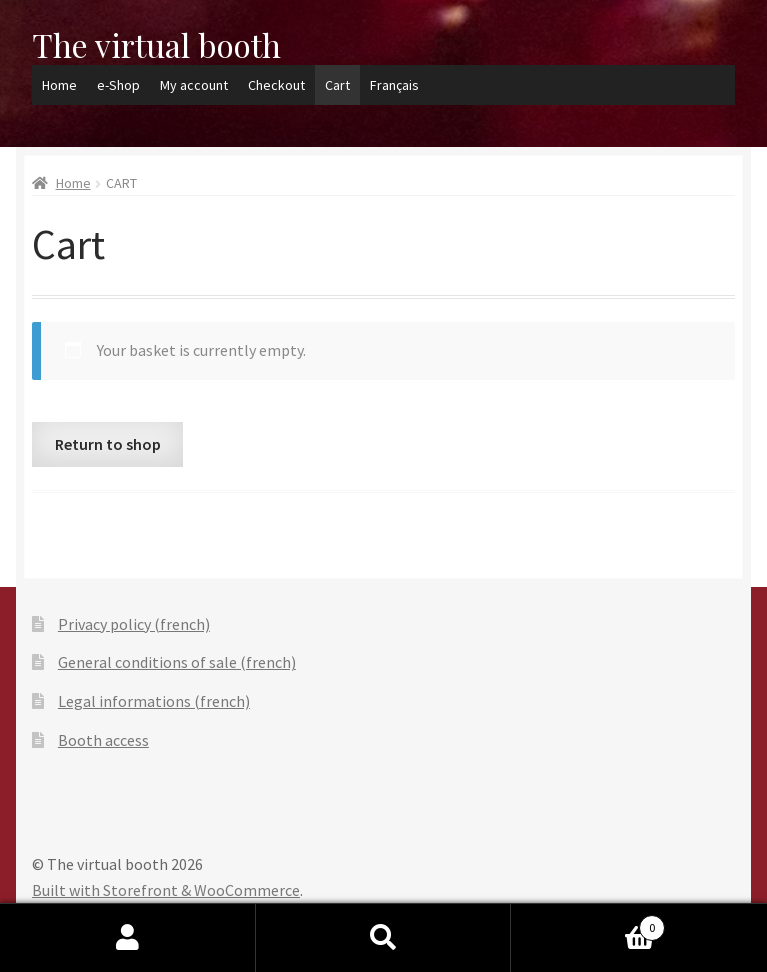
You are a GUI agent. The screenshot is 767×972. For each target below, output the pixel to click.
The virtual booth (156, 44)
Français (394, 85)
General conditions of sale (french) (177, 662)
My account (194, 85)
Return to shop (108, 444)
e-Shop (118, 85)
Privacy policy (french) (134, 624)
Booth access (103, 740)
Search (384, 938)
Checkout (276, 85)
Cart (337, 85)
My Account (128, 938)
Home (59, 85)
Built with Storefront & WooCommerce (166, 890)
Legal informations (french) (154, 701)
